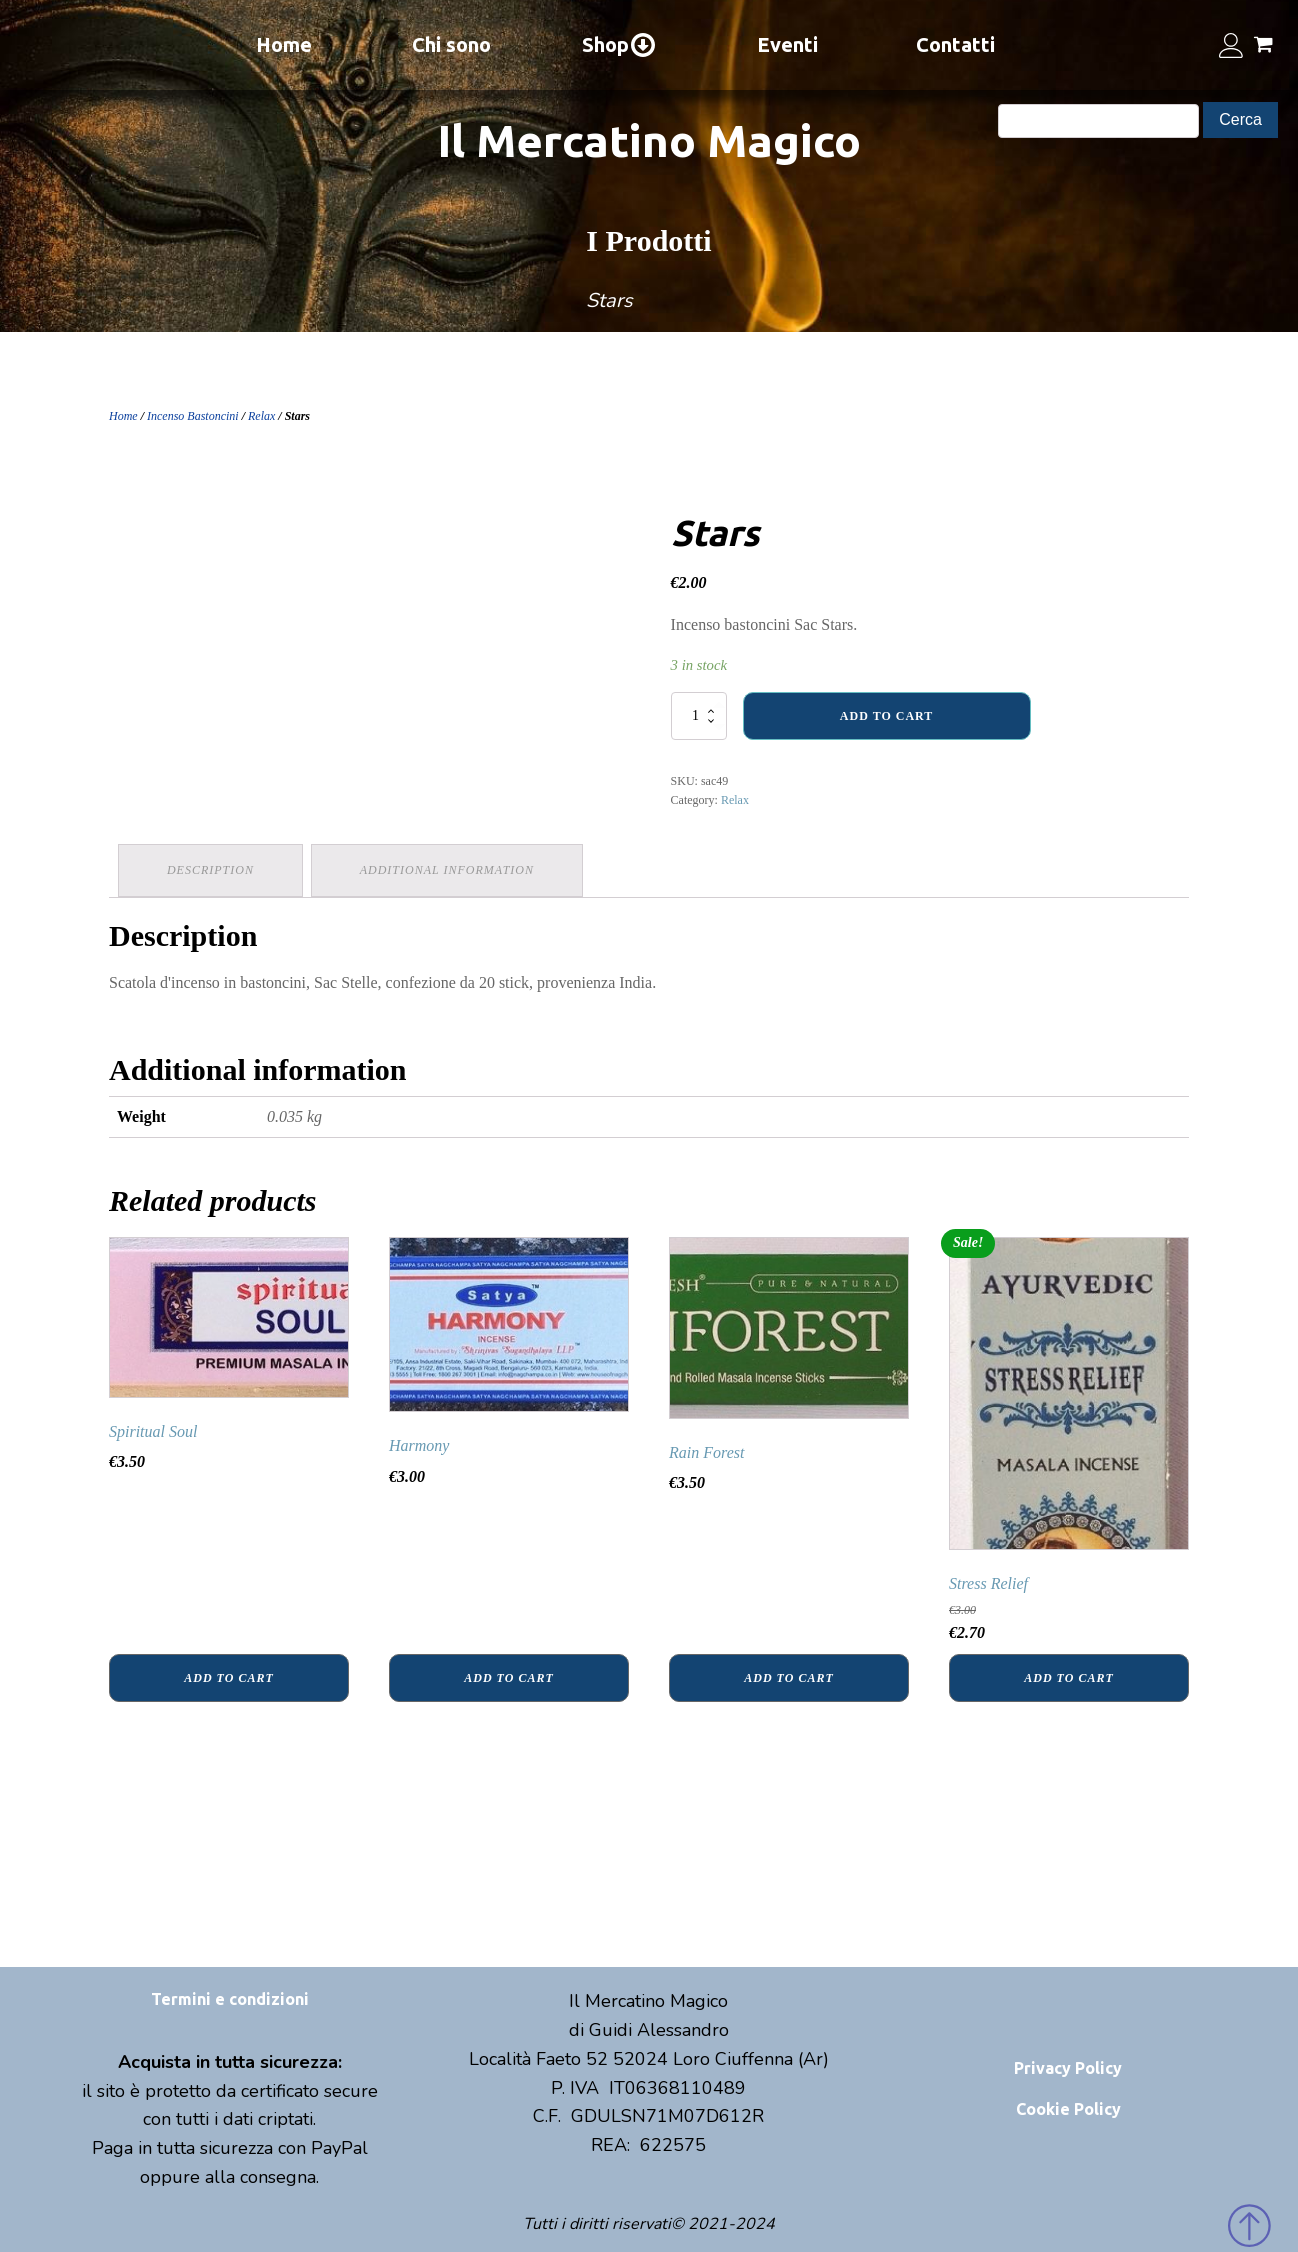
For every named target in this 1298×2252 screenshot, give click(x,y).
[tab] (211, 869)
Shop (619, 45)
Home (284, 44)
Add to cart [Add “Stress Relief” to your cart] (1068, 1676)
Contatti (955, 44)
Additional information (450, 869)
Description (211, 869)
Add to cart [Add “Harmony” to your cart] (508, 1676)
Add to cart (886, 716)
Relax (261, 416)
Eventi (787, 44)
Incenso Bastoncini (193, 416)
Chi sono (451, 44)
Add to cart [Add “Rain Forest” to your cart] (788, 1676)
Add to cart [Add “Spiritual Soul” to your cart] (228, 1676)
